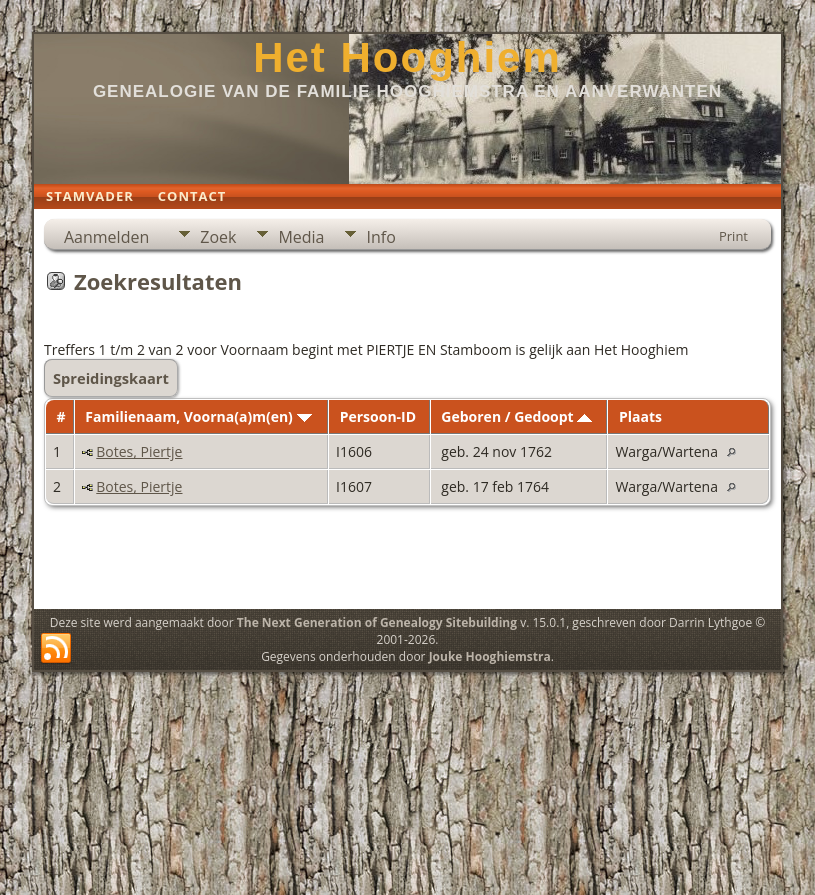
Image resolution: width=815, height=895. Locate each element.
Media (301, 237)
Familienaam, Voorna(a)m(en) (198, 416)
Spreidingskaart (111, 378)
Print (733, 236)
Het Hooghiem (407, 57)
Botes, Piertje (139, 451)
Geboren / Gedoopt (516, 416)
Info (380, 237)
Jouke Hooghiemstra (490, 656)
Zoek (218, 237)
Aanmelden (106, 237)
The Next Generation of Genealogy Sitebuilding (377, 622)
